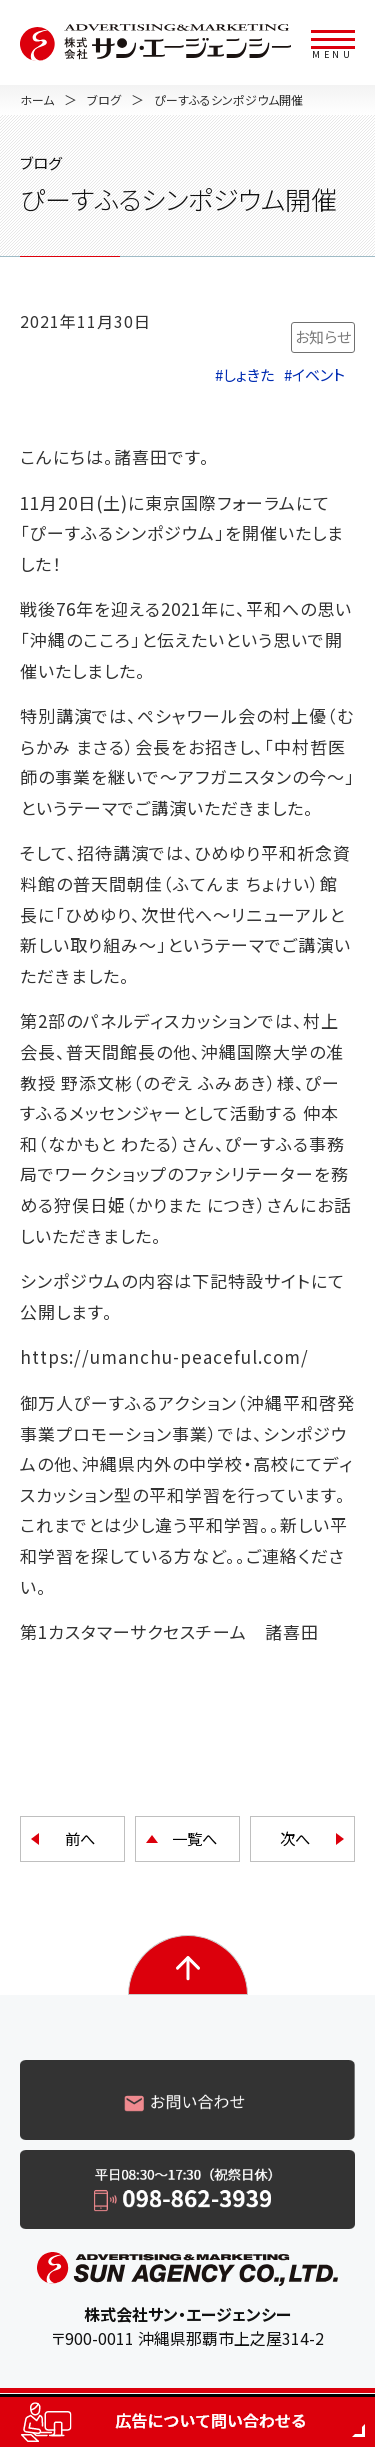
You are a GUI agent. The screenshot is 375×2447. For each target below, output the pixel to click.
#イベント (314, 374)
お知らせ (323, 336)
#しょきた (244, 374)
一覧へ (194, 1838)
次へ (295, 1838)
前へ (80, 1838)
